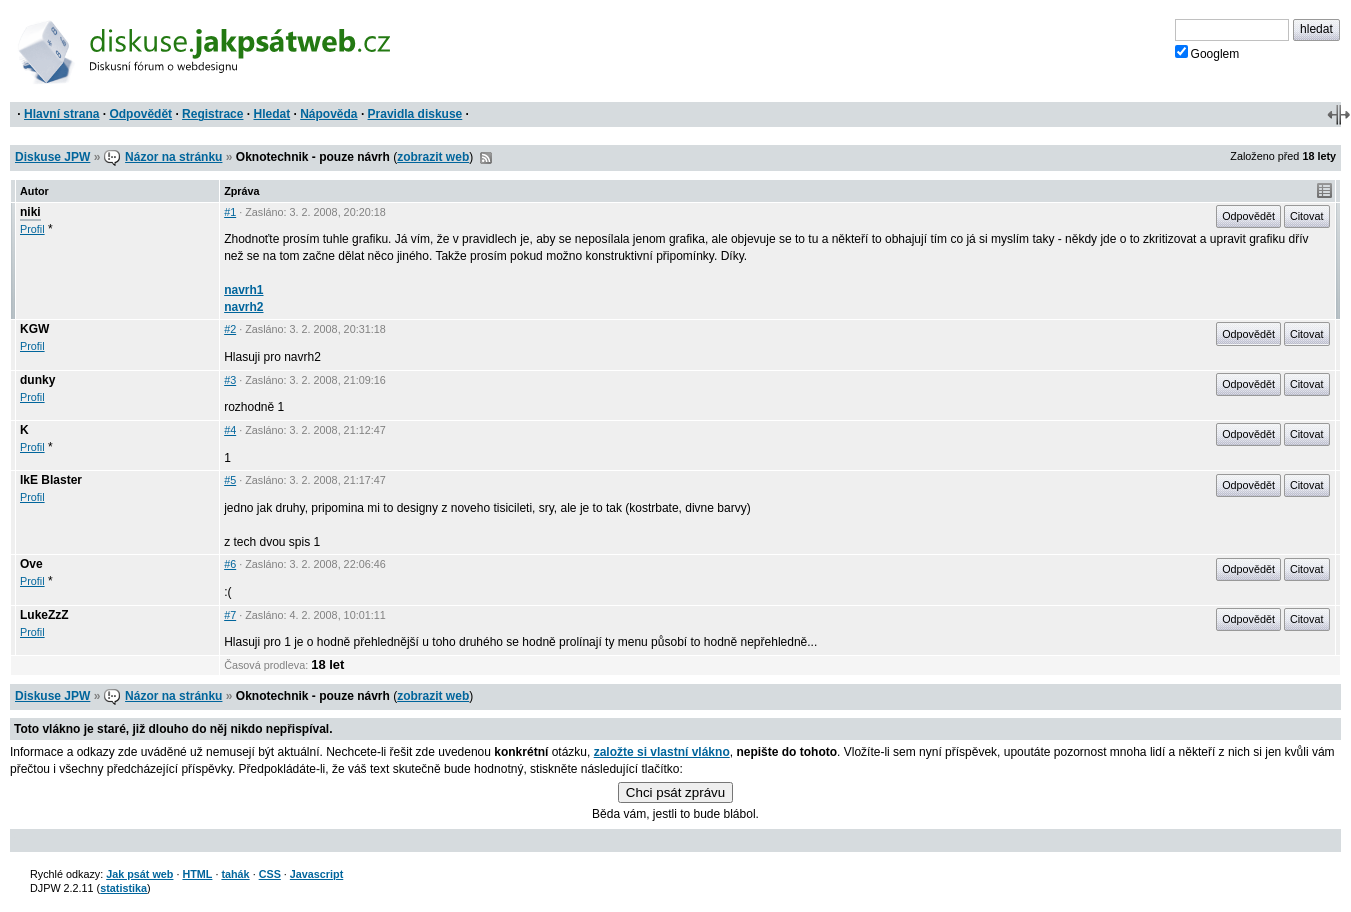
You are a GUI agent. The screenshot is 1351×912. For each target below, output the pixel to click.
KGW (34, 329)
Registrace (212, 114)
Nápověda (328, 114)
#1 (230, 212)
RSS (486, 158)
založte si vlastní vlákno (662, 752)
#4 (230, 430)
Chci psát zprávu (675, 792)
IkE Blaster (51, 480)
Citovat (1307, 216)
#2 (230, 329)
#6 (230, 564)
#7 (230, 615)
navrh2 (243, 307)
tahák (235, 874)
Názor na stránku (173, 157)
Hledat (271, 114)
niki (30, 212)
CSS (270, 874)
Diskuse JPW (52, 157)
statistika (123, 888)
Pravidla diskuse (415, 114)
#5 (230, 480)
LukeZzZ (44, 615)
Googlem (1207, 53)
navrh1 (243, 290)
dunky (37, 380)
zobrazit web (433, 157)
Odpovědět (140, 114)
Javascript (316, 874)
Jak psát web (139, 874)
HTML (197, 874)
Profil (32, 229)
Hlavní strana (61, 114)
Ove (31, 564)
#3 (230, 380)
